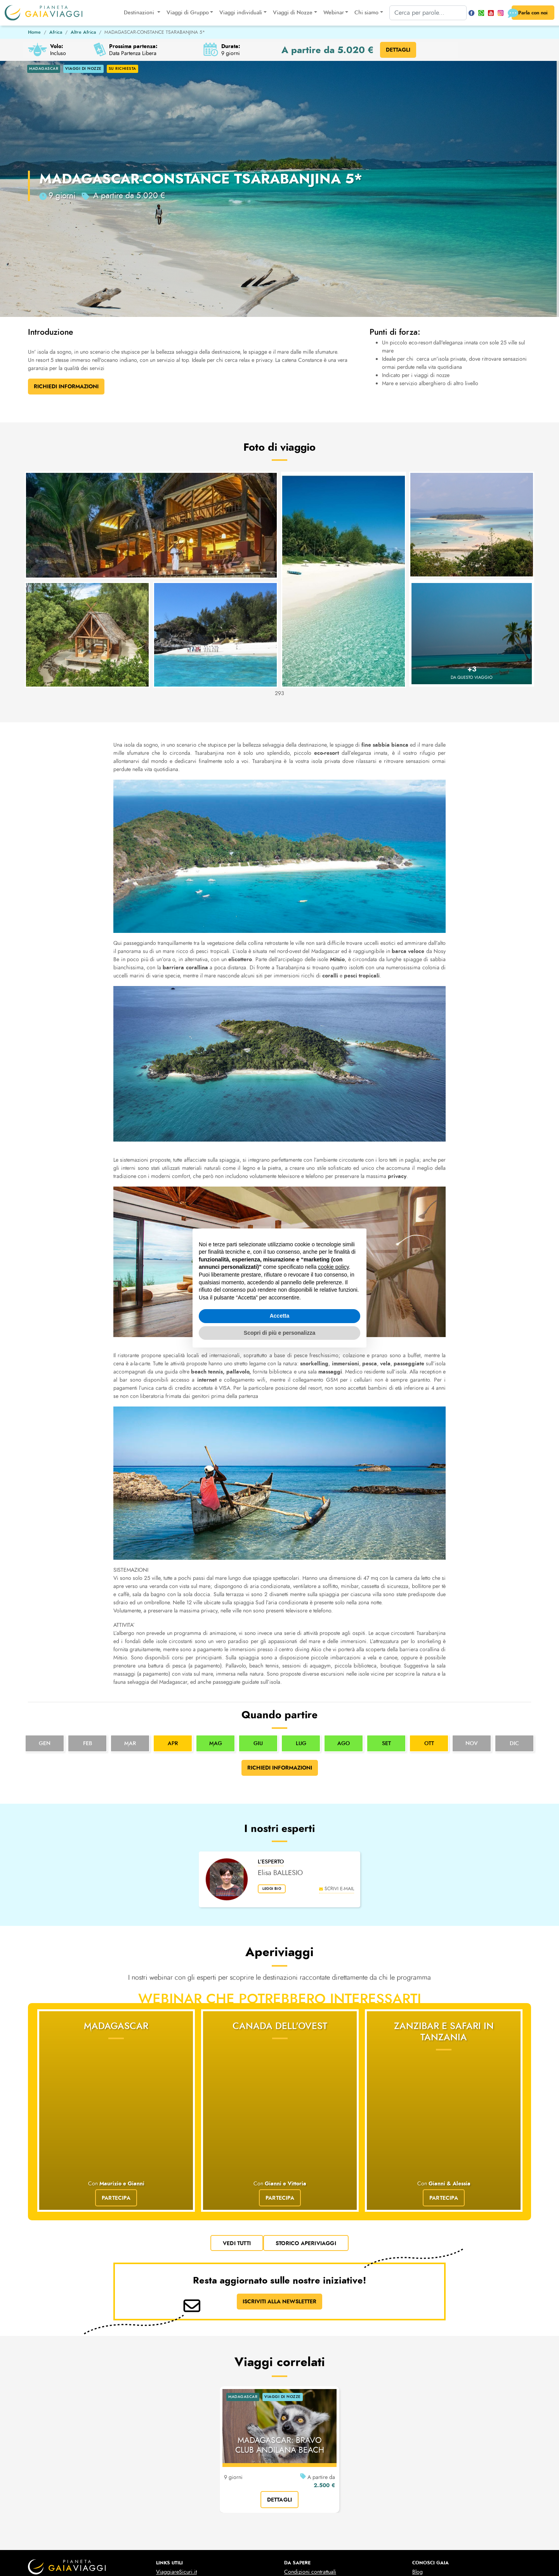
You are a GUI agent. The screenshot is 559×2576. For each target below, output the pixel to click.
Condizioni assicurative (311, 2464)
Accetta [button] (280, 1316)
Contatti (421, 2521)
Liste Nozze (297, 2497)
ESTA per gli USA (176, 2513)
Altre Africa (83, 32)
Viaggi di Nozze (303, 2489)
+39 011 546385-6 (47, 2476)
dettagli (279, 2384)
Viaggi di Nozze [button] (288, 12)
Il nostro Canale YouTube (440, 2505)
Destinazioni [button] (135, 12)
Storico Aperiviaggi (306, 2127)
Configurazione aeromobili (187, 2489)
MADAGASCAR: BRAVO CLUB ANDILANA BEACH (279, 2330)
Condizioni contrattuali (310, 2456)
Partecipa (116, 2082)
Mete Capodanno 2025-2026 (189, 2521)
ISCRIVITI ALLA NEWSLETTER (279, 2186)
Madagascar (116, 2026)
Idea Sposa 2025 (176, 2529)
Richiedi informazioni (279, 1768)
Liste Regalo (298, 2513)
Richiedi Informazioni (66, 386)
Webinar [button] (329, 12)
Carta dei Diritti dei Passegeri (190, 2505)
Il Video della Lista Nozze (313, 2505)
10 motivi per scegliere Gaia (445, 2464)
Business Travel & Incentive (442, 2513)
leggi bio (275, 1889)
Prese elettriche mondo (182, 2480)
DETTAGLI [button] (398, 50)
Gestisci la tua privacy (324, 2551)
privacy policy (225, 2551)
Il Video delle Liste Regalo (314, 2521)
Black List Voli (171, 2497)
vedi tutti (237, 2127)
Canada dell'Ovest (280, 2026)
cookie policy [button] (333, 1267)
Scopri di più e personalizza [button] (279, 1333)
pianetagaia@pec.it (47, 2490)
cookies (269, 2551)
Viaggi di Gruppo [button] (183, 12)
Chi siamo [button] (362, 12)
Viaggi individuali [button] (236, 12)
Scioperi (166, 2464)
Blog (417, 2456)
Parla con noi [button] (527, 13)
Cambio (165, 2472)
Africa (55, 32)
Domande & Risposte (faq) (442, 2472)
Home (34, 32)
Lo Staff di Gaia (430, 2489)
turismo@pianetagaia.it (50, 2483)
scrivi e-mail (336, 1889)
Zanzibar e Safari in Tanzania (444, 2031)
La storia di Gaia (431, 2480)
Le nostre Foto (428, 2497)
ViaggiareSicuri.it (176, 2456)
